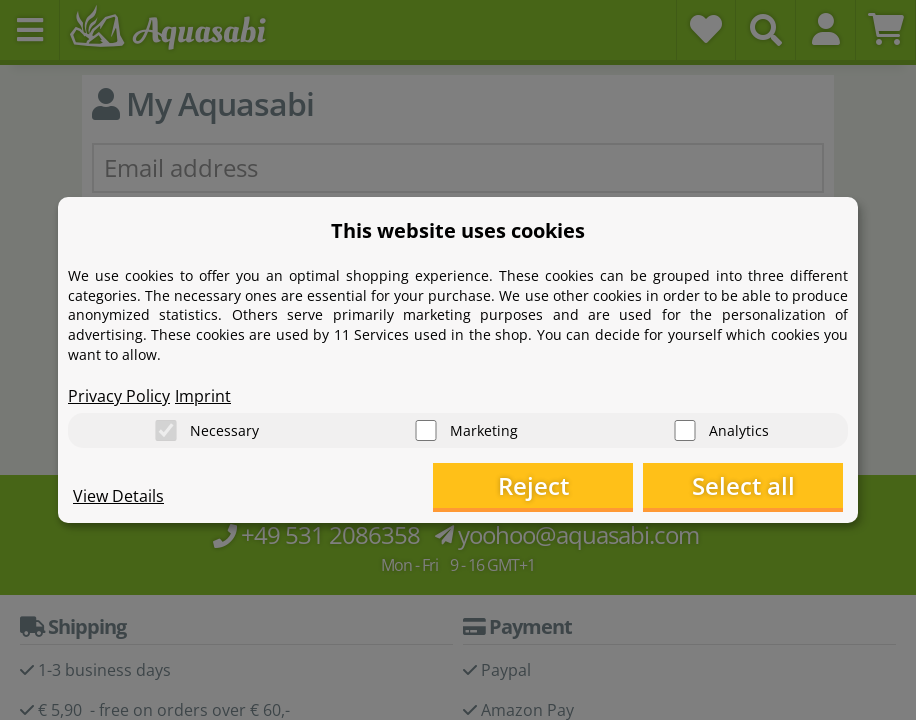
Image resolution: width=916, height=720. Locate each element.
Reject (533, 485)
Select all (743, 485)
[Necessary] (166, 430)
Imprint (203, 396)
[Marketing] (426, 430)
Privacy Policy (119, 396)
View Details (118, 496)
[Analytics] (685, 430)
